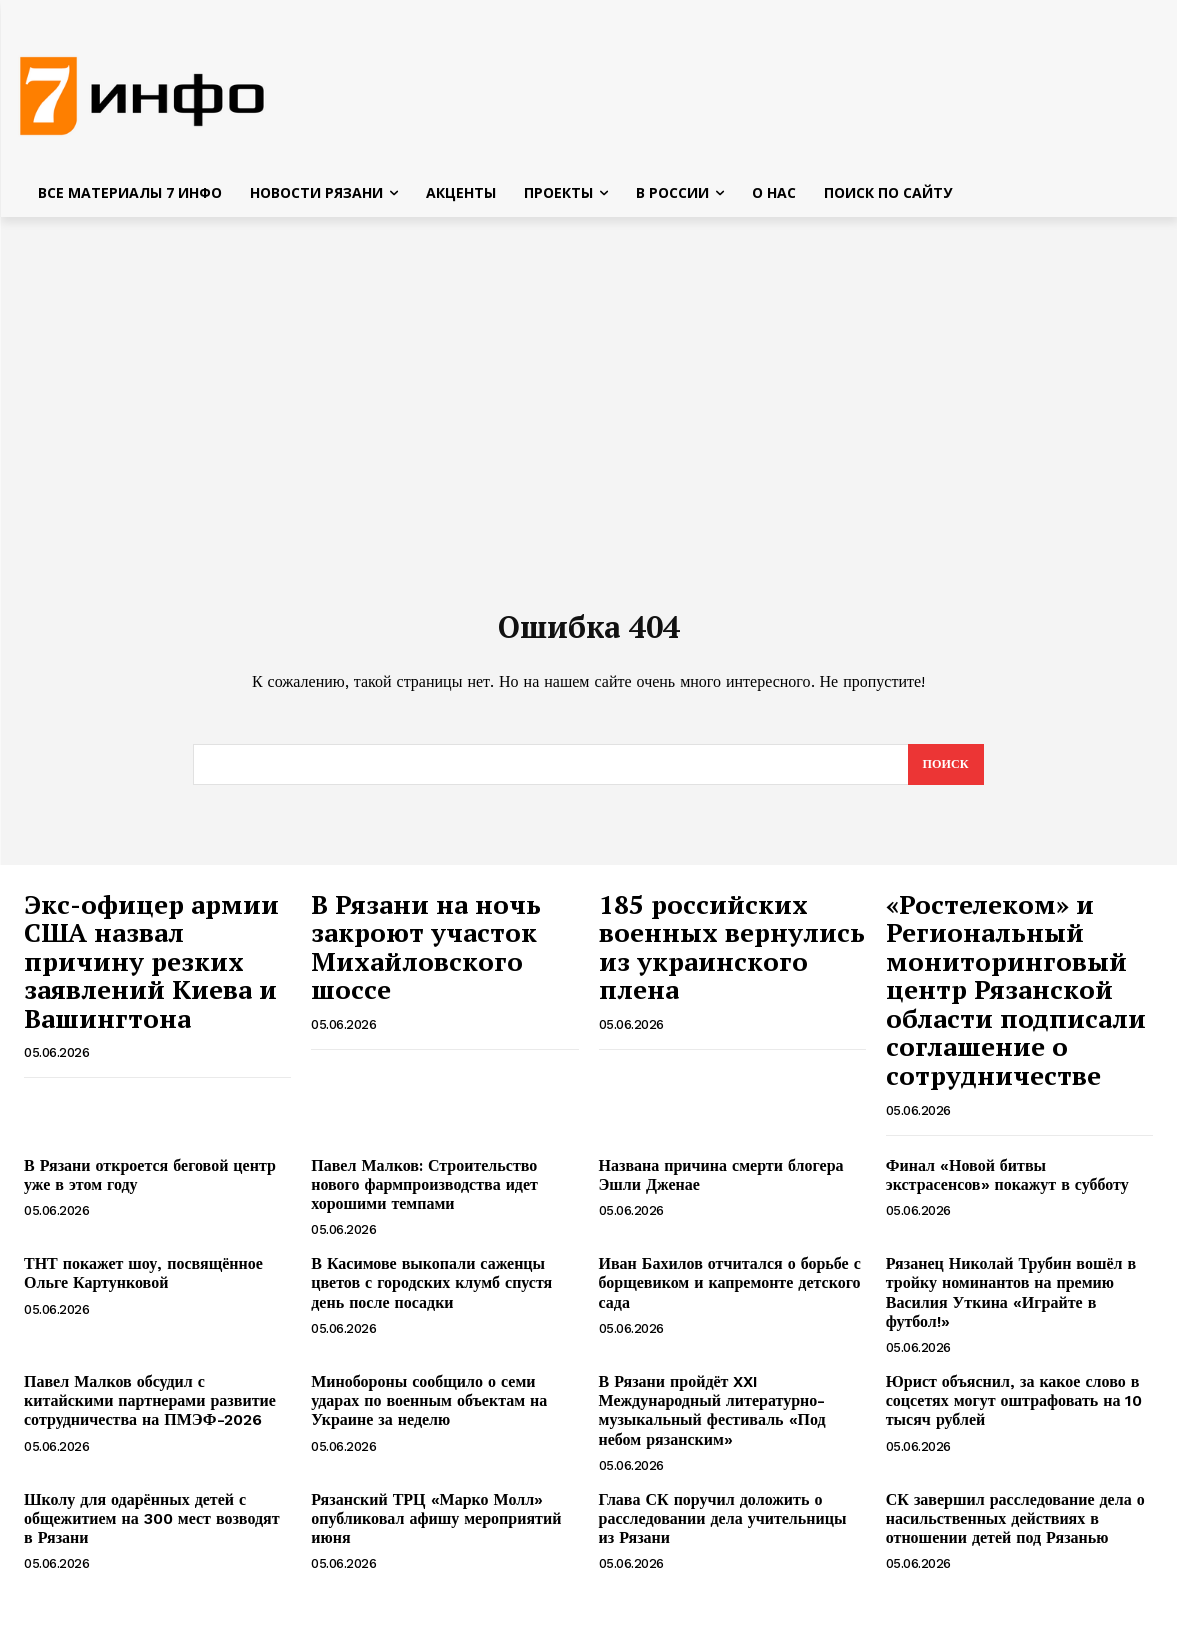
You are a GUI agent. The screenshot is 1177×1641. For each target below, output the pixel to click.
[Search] (943, 777)
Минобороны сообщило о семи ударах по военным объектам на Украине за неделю (429, 1413)
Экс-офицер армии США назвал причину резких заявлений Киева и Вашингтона (151, 974)
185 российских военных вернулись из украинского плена (732, 960)
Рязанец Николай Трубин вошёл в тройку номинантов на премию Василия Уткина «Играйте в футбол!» (1011, 1305)
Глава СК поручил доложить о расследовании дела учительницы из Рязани (723, 1531)
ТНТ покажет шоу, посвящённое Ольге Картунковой (143, 1286)
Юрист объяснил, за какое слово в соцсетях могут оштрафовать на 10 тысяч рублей (1014, 1413)
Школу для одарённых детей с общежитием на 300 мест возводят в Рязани (152, 1531)
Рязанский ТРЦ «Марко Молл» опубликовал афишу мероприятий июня (436, 1531)
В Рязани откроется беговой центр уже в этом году (150, 1188)
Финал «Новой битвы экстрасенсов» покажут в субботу (1007, 1188)
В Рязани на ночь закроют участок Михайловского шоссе (426, 960)
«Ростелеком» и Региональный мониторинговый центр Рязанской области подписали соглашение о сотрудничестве (1016, 1003)
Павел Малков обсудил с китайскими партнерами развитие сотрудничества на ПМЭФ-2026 (150, 1413)
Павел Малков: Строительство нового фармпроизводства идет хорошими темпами (424, 1197)
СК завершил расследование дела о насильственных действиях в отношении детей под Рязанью (1015, 1531)
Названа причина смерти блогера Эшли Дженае (721, 1188)
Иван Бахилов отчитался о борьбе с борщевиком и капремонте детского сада (730, 1295)
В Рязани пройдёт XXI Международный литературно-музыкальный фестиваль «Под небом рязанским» (712, 1423)
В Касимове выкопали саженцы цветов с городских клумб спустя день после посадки (431, 1295)
